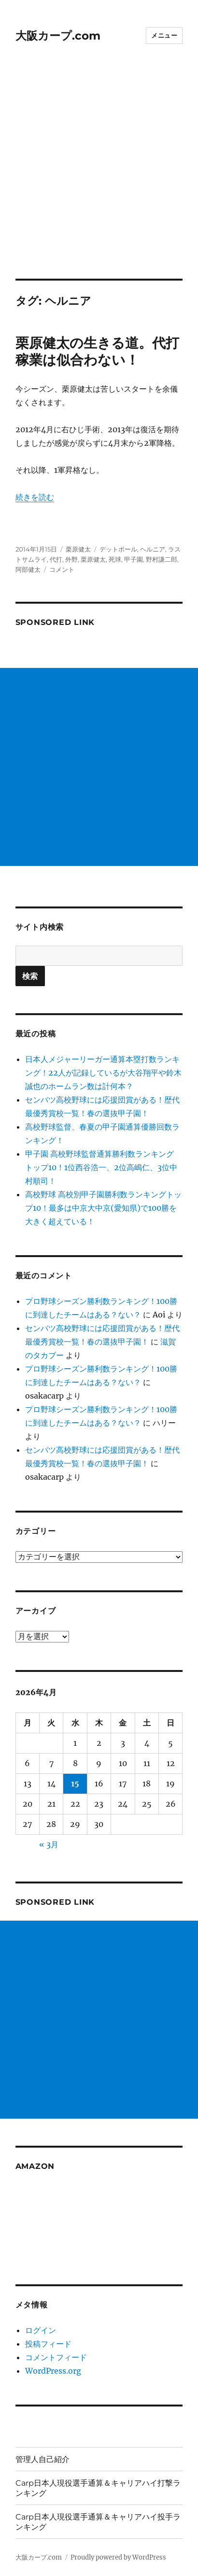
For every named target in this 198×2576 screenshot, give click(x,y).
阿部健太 (28, 569)
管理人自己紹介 (42, 2459)
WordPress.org (53, 2371)
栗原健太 (78, 549)
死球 (115, 559)
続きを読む (34, 497)
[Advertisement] (99, 175)
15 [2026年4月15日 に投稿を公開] (75, 1783)
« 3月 (48, 1844)
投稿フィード (48, 2344)
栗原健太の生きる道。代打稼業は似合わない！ (97, 351)
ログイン (40, 2330)
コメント (61, 569)
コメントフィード (56, 2357)
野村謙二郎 (161, 559)
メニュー (164, 35)
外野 (71, 559)
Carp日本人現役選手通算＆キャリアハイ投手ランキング (98, 2522)
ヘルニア (152, 549)
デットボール (118, 549)
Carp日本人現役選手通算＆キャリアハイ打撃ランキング (98, 2488)
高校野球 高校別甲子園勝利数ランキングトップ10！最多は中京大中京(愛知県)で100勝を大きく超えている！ (103, 1207)
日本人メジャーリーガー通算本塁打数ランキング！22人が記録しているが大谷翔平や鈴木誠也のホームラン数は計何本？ (103, 1072)
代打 (56, 559)
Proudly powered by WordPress (118, 2557)
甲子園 (133, 559)
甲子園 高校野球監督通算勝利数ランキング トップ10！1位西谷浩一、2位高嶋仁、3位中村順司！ (101, 1167)
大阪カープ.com (57, 35)
